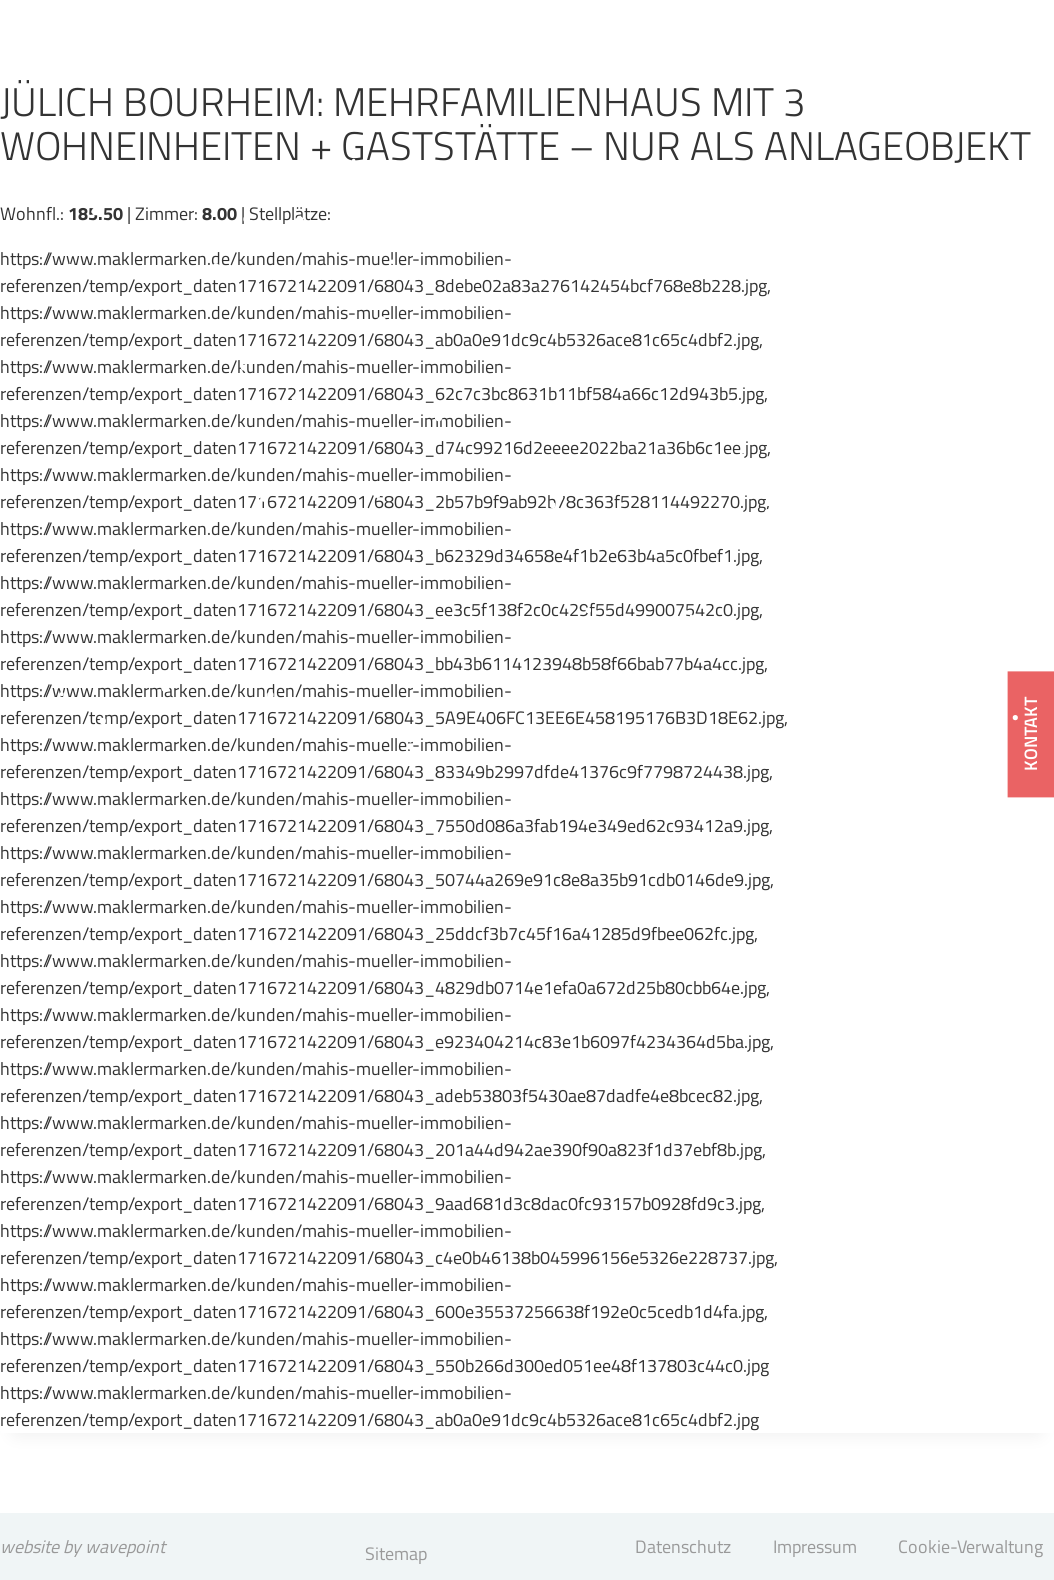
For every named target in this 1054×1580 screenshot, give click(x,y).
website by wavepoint (82, 1546)
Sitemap (396, 1553)
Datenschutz (683, 1546)
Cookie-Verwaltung (970, 1546)
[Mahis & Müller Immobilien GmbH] (170, 46)
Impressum (815, 1546)
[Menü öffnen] (983, 74)
